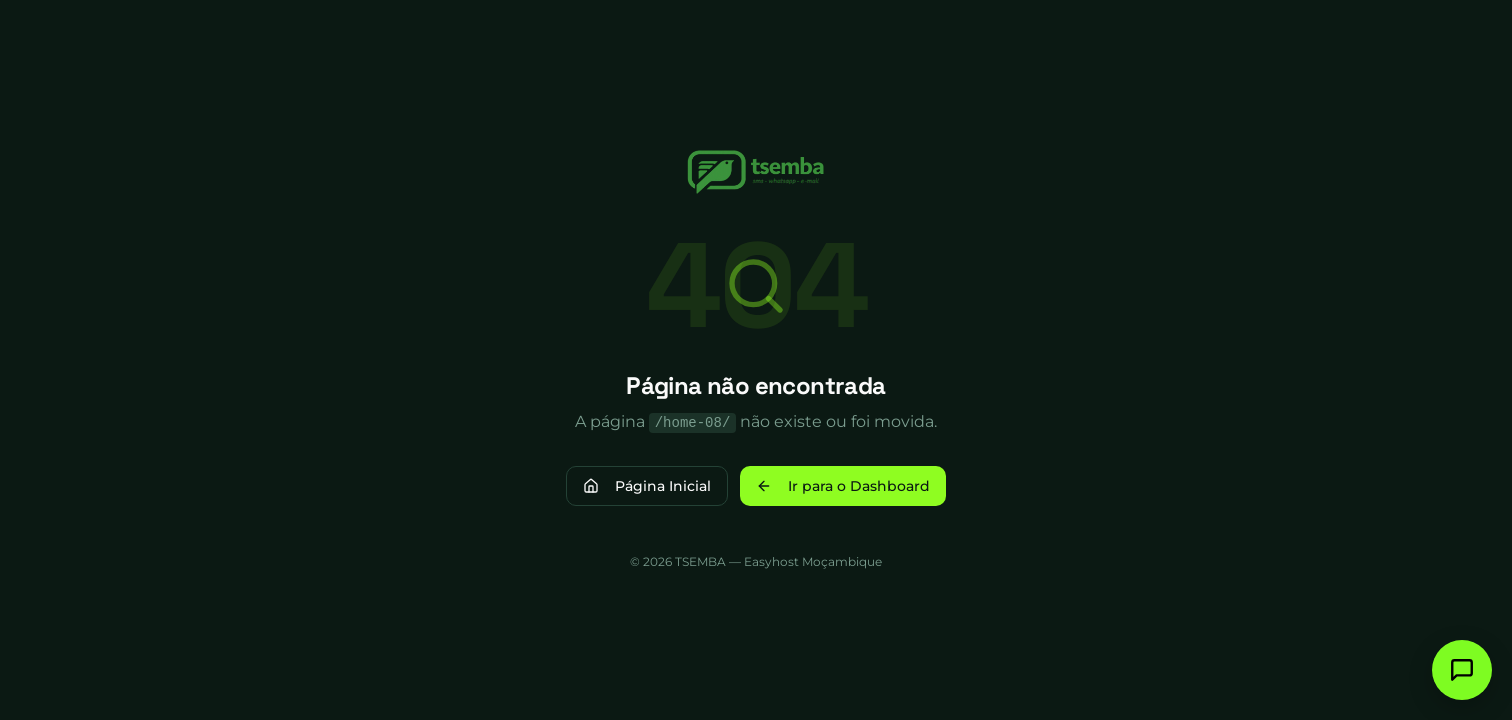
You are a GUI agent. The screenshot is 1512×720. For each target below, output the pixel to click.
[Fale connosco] (1462, 670)
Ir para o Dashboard (843, 486)
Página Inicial (647, 486)
